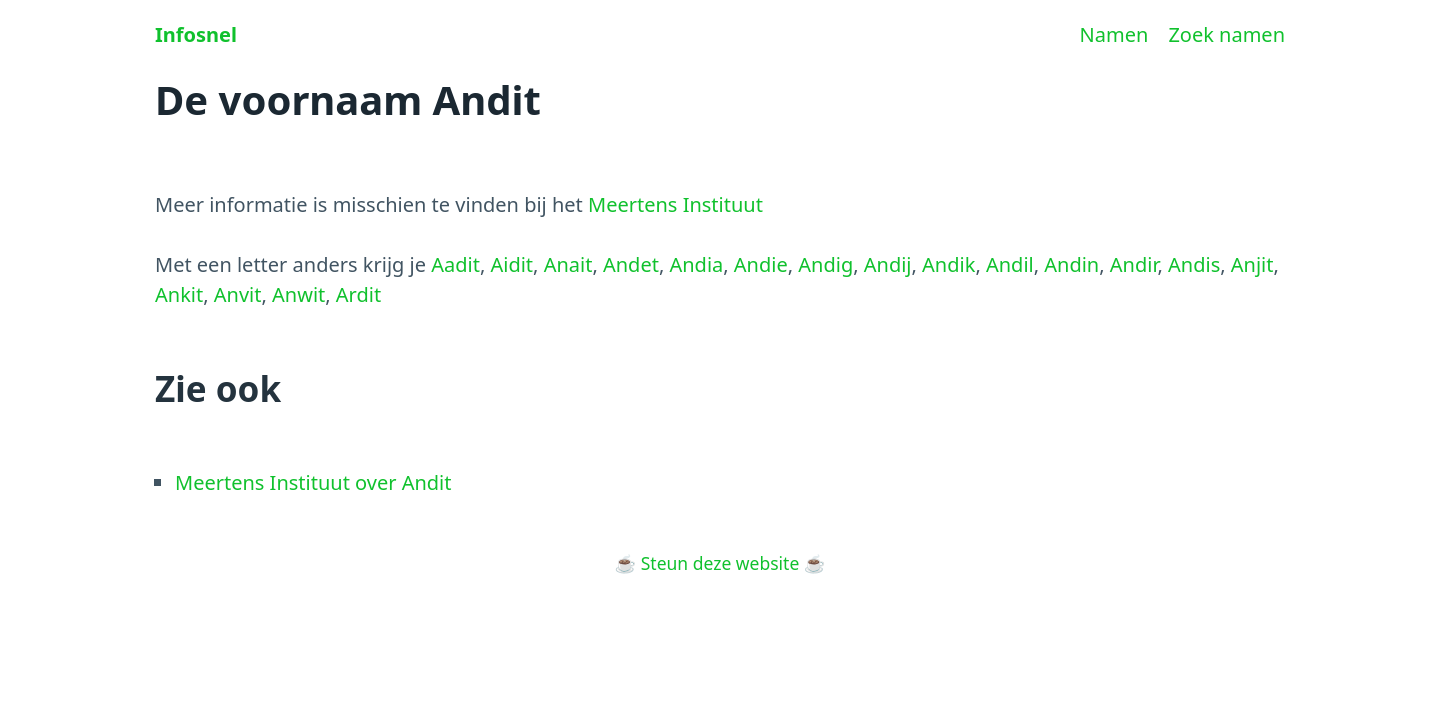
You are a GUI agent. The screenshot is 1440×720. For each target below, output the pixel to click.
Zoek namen (1226, 34)
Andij (888, 264)
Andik (948, 264)
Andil (1010, 264)
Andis (1194, 264)
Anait (568, 264)
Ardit (358, 294)
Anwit (298, 294)
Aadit (455, 264)
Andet (631, 264)
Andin (1071, 264)
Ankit (179, 294)
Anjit (1252, 264)
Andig (825, 264)
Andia (696, 264)
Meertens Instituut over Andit (313, 482)
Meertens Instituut (675, 204)
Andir (1134, 264)
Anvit (238, 294)
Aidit (511, 264)
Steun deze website (720, 563)
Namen (1114, 34)
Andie (761, 264)
